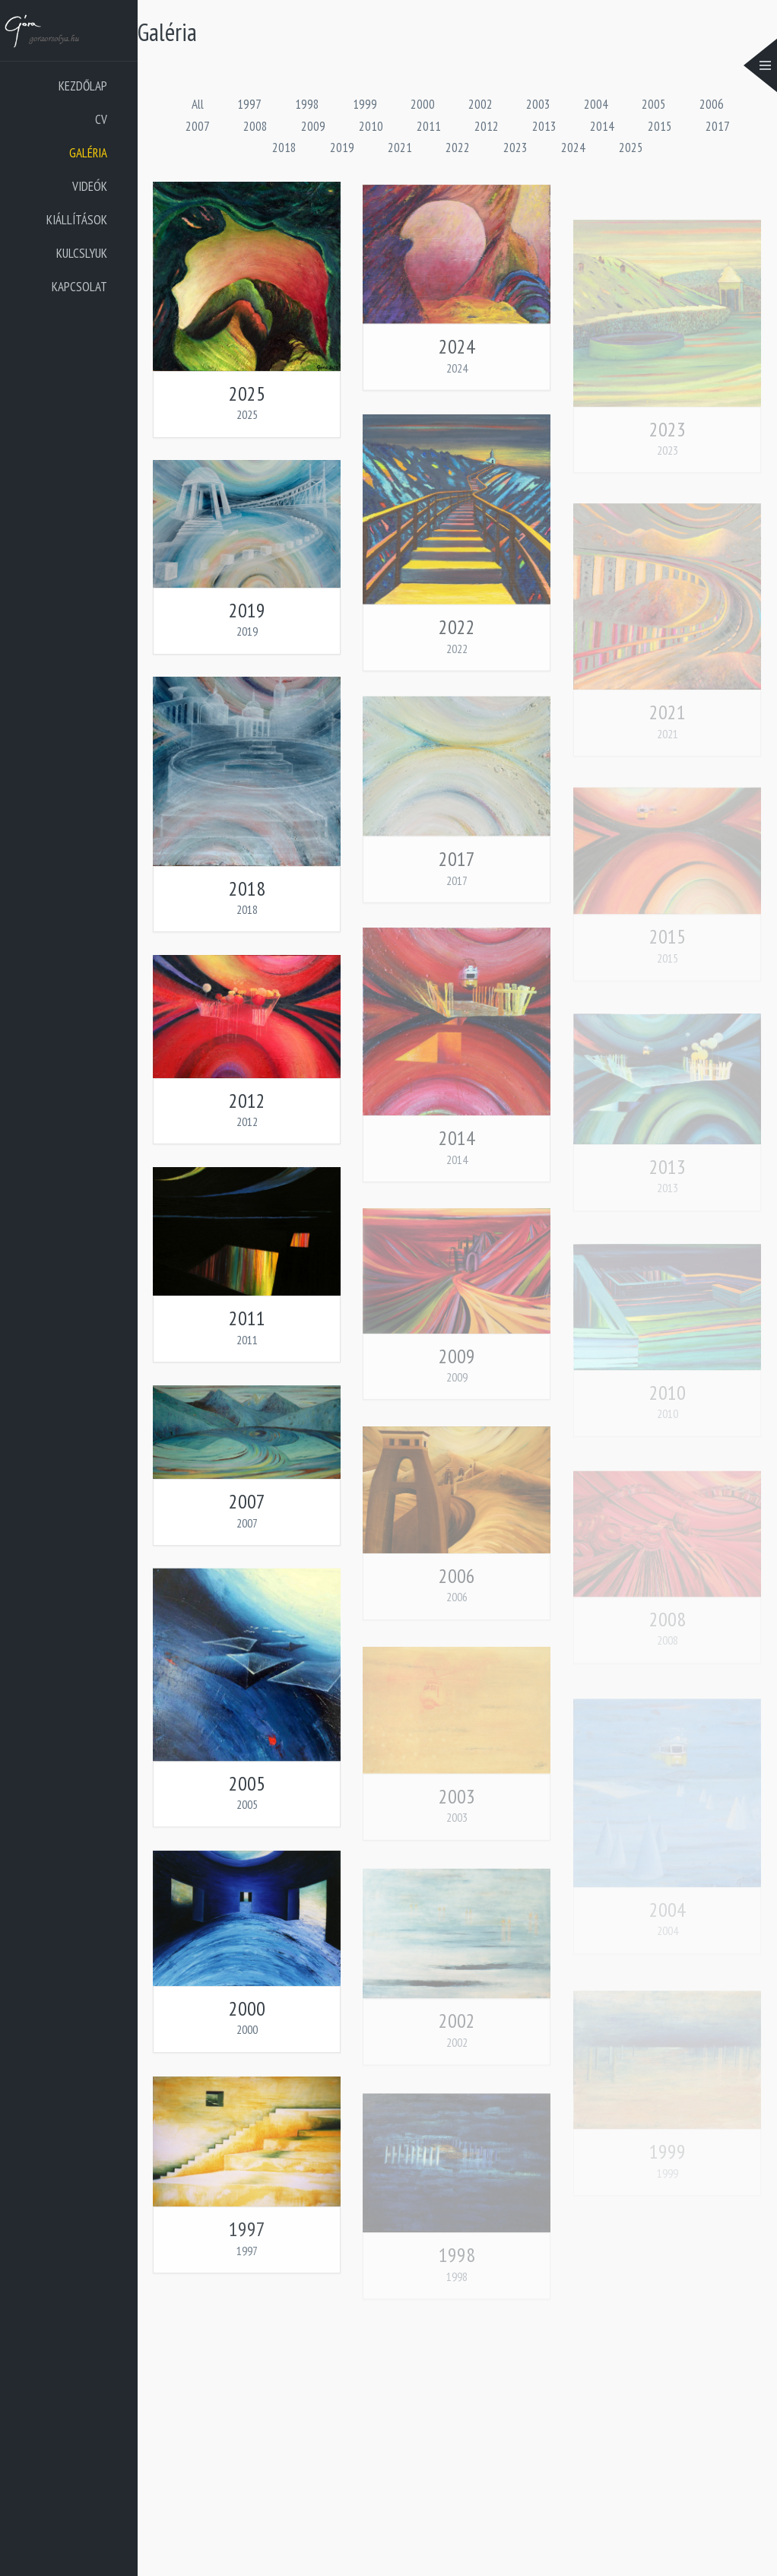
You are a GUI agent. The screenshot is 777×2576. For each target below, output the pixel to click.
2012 (486, 126)
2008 (255, 126)
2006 (711, 104)
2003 (538, 104)
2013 (544, 126)
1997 (249, 104)
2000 (423, 104)
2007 (198, 126)
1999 (365, 104)
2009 (313, 126)
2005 (654, 104)
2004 (596, 104)
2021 (400, 147)
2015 (660, 126)
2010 (371, 126)
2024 (573, 147)
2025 (631, 147)
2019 (342, 147)
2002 (480, 104)
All (198, 104)
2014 (602, 126)
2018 (284, 147)
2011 (429, 126)
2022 (458, 147)
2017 (718, 126)
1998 (307, 104)
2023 (515, 147)
